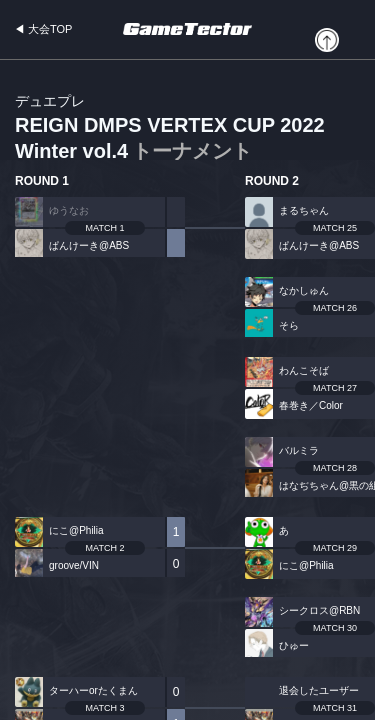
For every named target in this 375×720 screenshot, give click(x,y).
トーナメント (192, 151)
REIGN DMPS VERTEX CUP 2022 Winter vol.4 (170, 128)
